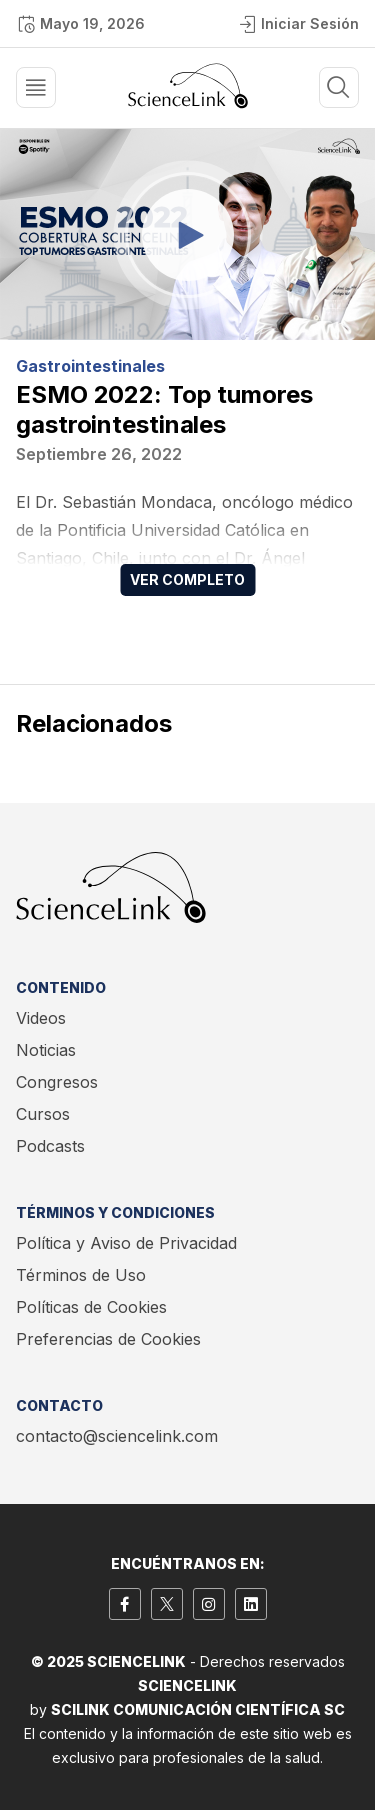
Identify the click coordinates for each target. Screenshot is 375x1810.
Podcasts (50, 1146)
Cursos (43, 1114)
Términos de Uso (81, 1275)
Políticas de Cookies (91, 1307)
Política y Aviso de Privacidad (126, 1243)
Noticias (46, 1050)
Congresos (57, 1082)
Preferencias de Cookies (108, 1339)
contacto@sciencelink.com (117, 1436)
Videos (41, 1018)
